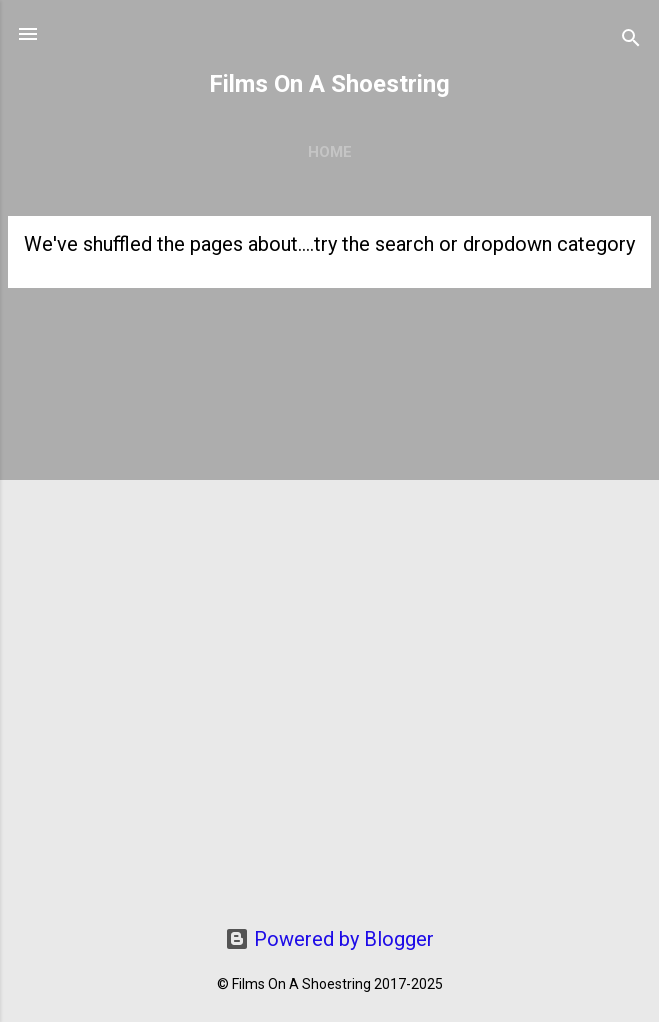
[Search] (631, 40)
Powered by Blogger (329, 939)
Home (330, 152)
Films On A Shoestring (329, 84)
